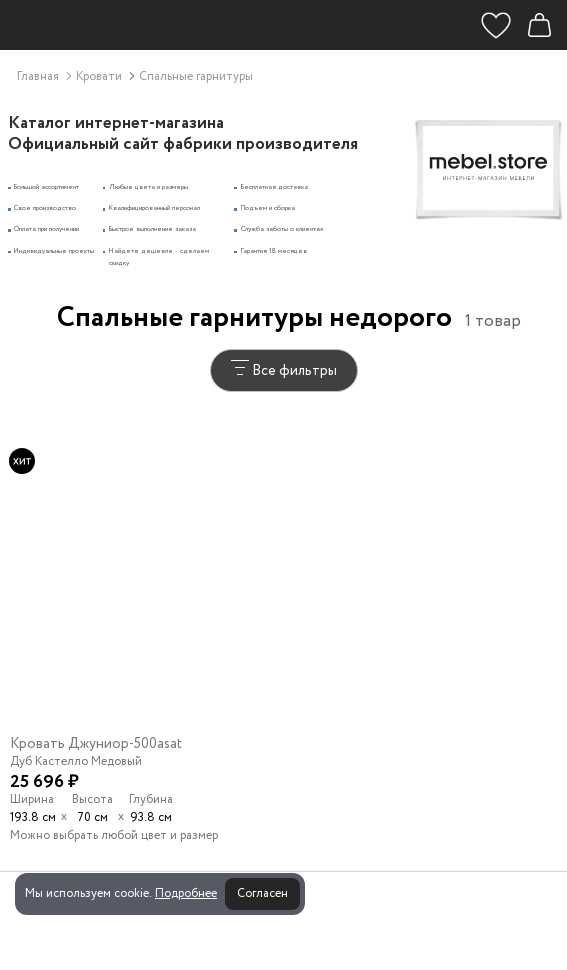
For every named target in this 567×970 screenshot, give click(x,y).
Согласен (262, 893)
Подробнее (186, 893)
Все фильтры (284, 370)
